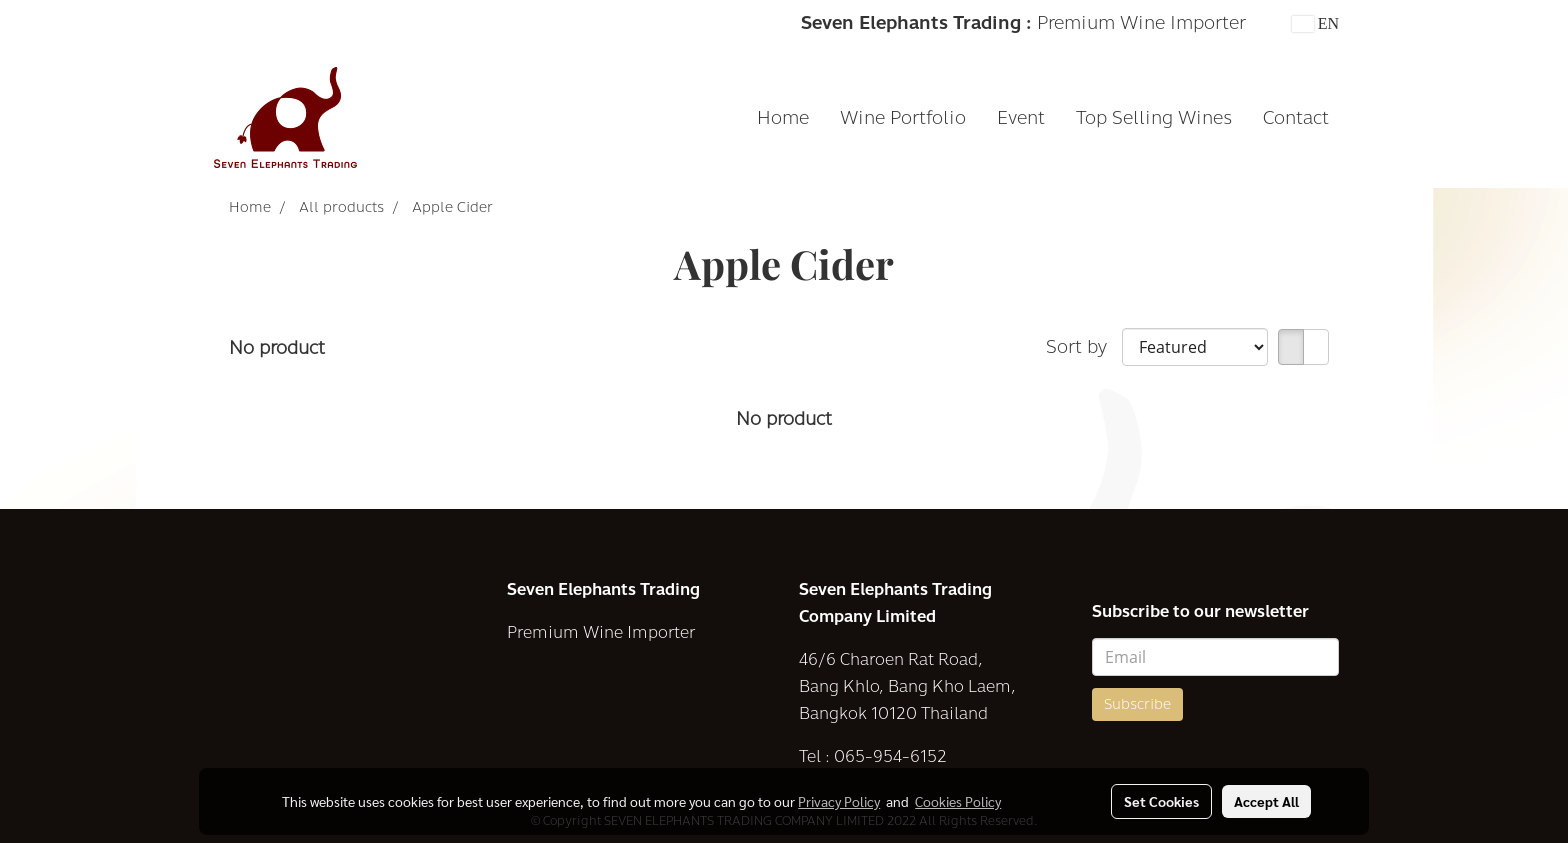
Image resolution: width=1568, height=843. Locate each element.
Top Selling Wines (1154, 118)
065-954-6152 (890, 756)
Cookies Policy (958, 801)
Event (1021, 118)
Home (783, 118)
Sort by (1084, 347)
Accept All (1266, 801)
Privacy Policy (839, 801)
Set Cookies (1161, 801)
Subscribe (1137, 704)
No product (277, 348)
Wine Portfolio (903, 118)
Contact (1296, 118)
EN (1315, 23)
